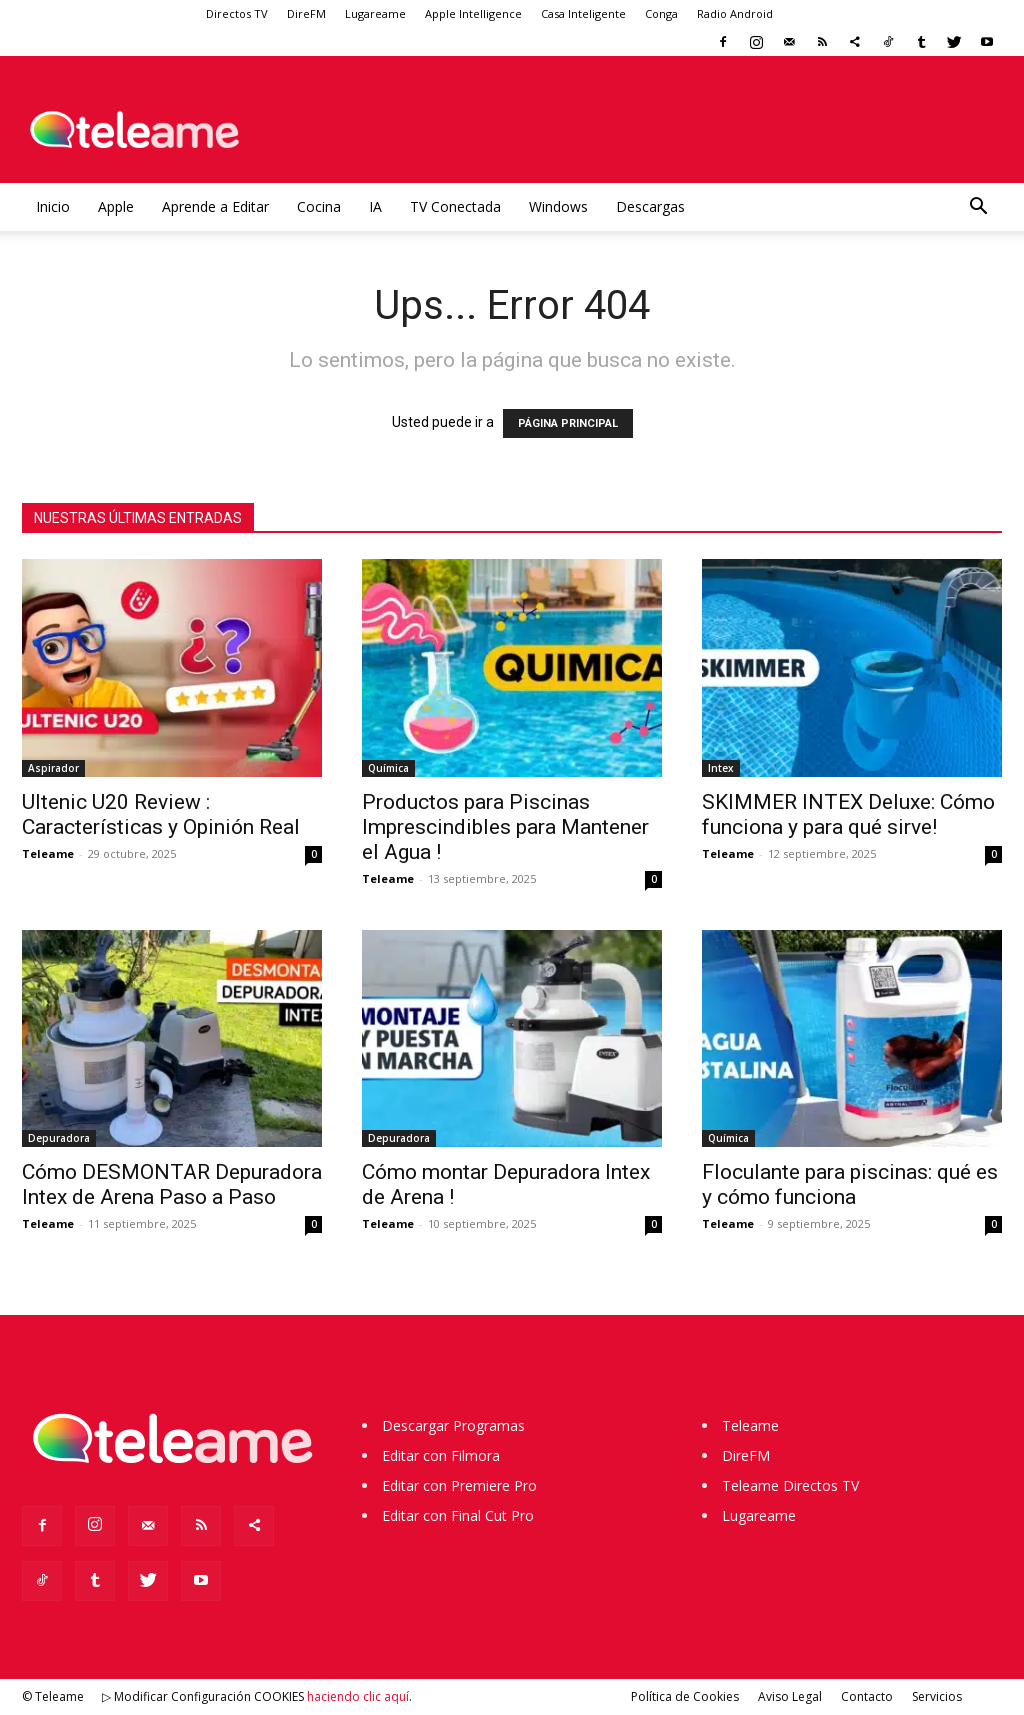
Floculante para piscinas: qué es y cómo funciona (850, 1184)
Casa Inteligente (583, 13)
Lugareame (375, 13)
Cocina (319, 206)
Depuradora (59, 1138)
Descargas (650, 206)
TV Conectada (455, 206)
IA (375, 206)
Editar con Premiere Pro (459, 1485)
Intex (721, 768)
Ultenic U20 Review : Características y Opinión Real (161, 814)
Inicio (53, 206)
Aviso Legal (790, 1696)
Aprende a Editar (215, 206)
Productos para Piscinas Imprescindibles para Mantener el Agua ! (505, 827)
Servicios (937, 1696)
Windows (558, 206)
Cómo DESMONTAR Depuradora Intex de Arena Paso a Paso (172, 1184)
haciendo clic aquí (358, 1696)
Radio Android (735, 13)
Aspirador (53, 768)
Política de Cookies (685, 1696)
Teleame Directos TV (790, 1485)
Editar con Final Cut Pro (458, 1515)
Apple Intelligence (473, 13)
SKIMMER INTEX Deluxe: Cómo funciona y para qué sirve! (848, 814)
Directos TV (237, 13)
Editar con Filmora (441, 1455)
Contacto (867, 1696)
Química (388, 768)
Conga (661, 13)
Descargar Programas (453, 1425)
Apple (116, 206)
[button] (978, 208)
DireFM (306, 13)
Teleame (48, 853)
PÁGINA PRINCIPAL (568, 423)
